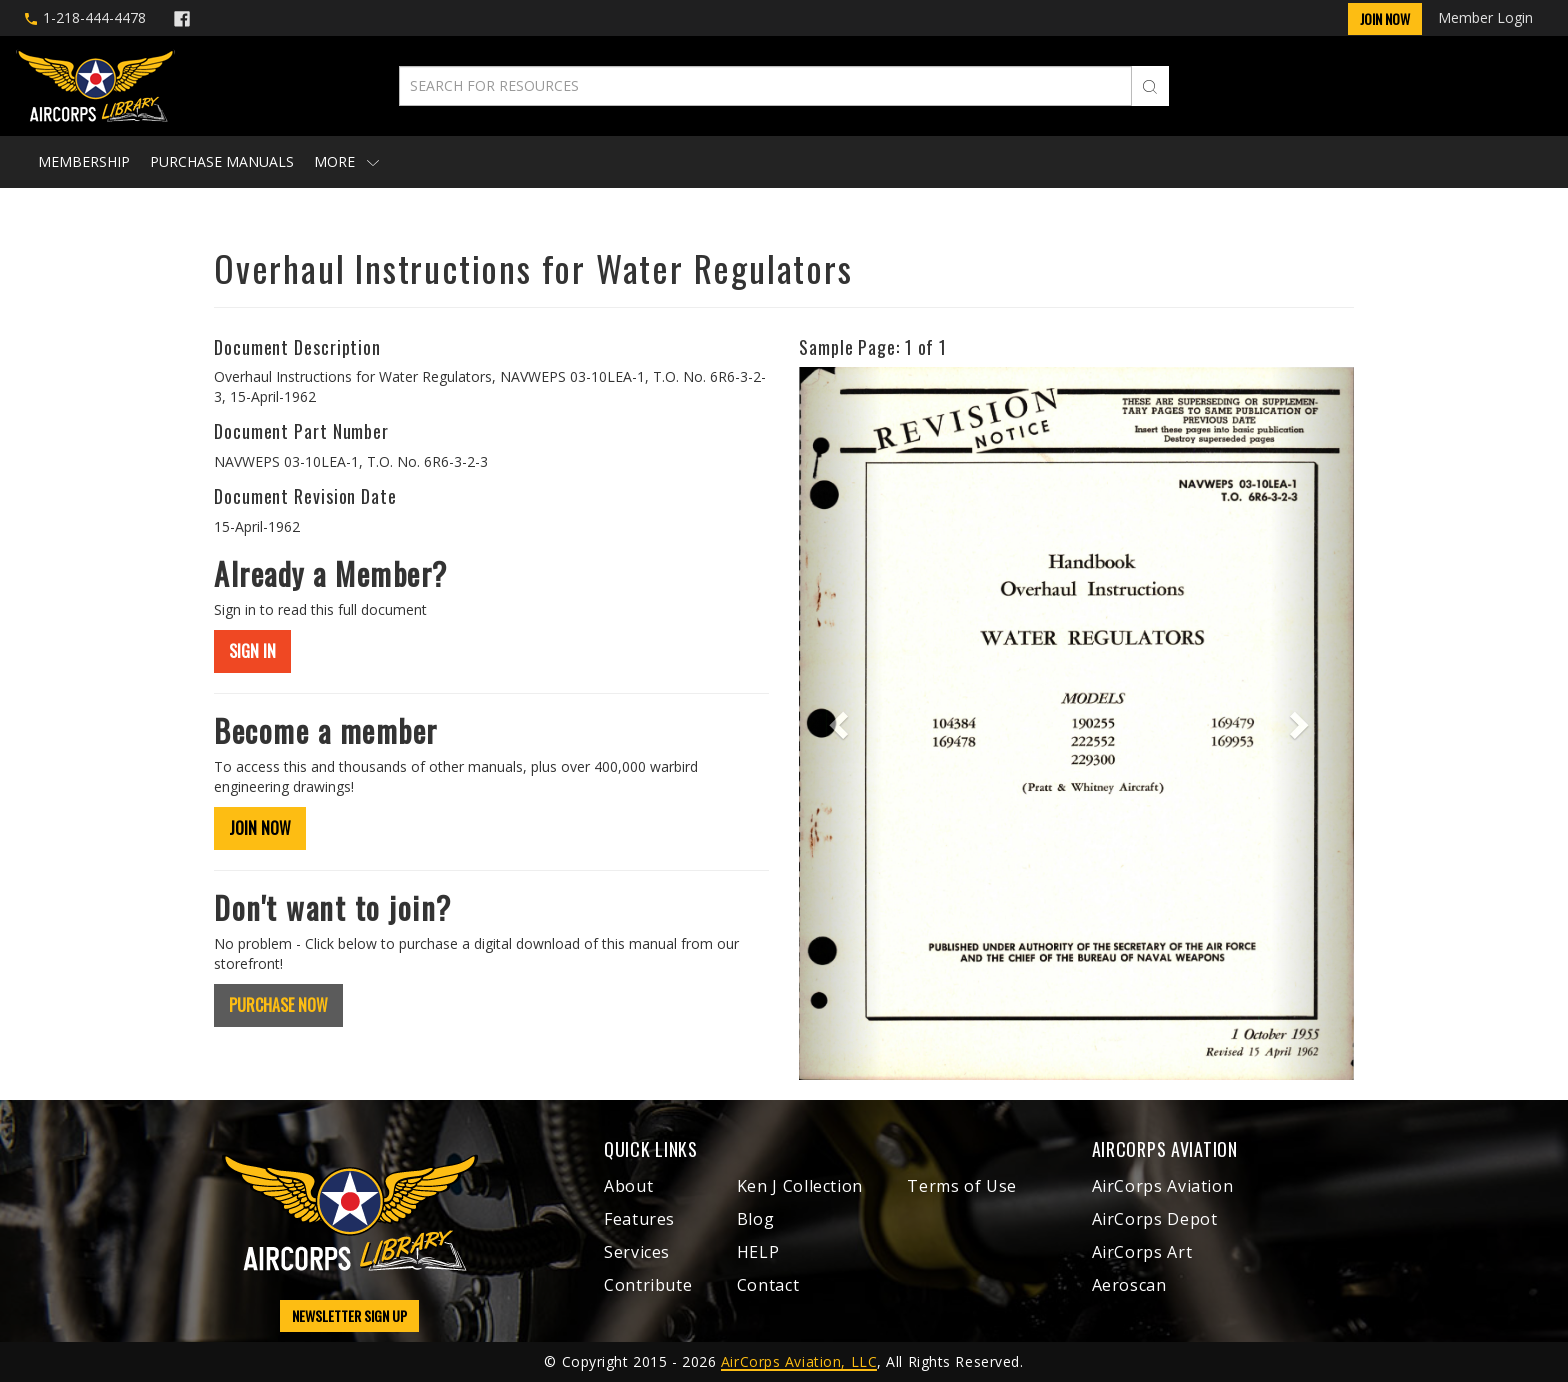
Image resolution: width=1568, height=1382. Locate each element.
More (346, 161)
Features (639, 1219)
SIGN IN (252, 651)
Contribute (648, 1285)
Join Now (1385, 18)
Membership (84, 161)
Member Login (1485, 17)
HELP (758, 1252)
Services (637, 1252)
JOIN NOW (260, 828)
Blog (756, 1219)
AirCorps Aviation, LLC (799, 1361)
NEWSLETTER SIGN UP (349, 1315)
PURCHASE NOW (278, 1005)
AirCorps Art (1142, 1252)
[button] (840, 723)
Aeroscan (1129, 1285)
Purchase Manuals (222, 161)
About (628, 1186)
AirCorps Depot (1155, 1219)
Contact (768, 1285)
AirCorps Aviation (1163, 1186)
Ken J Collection (800, 1186)
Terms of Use (962, 1186)
